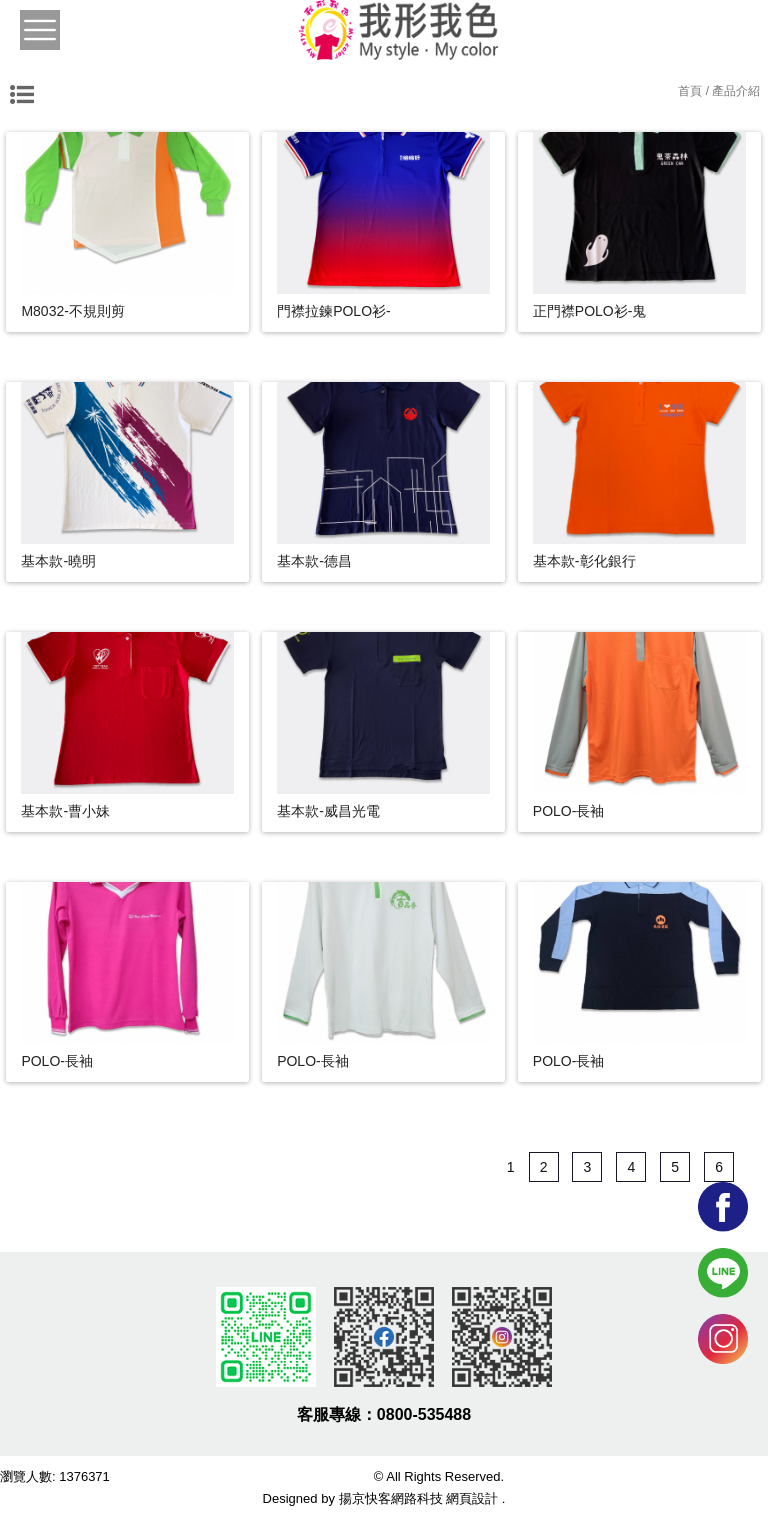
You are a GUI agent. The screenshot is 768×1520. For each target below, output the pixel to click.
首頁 (690, 91)
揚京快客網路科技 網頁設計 (419, 1498)
